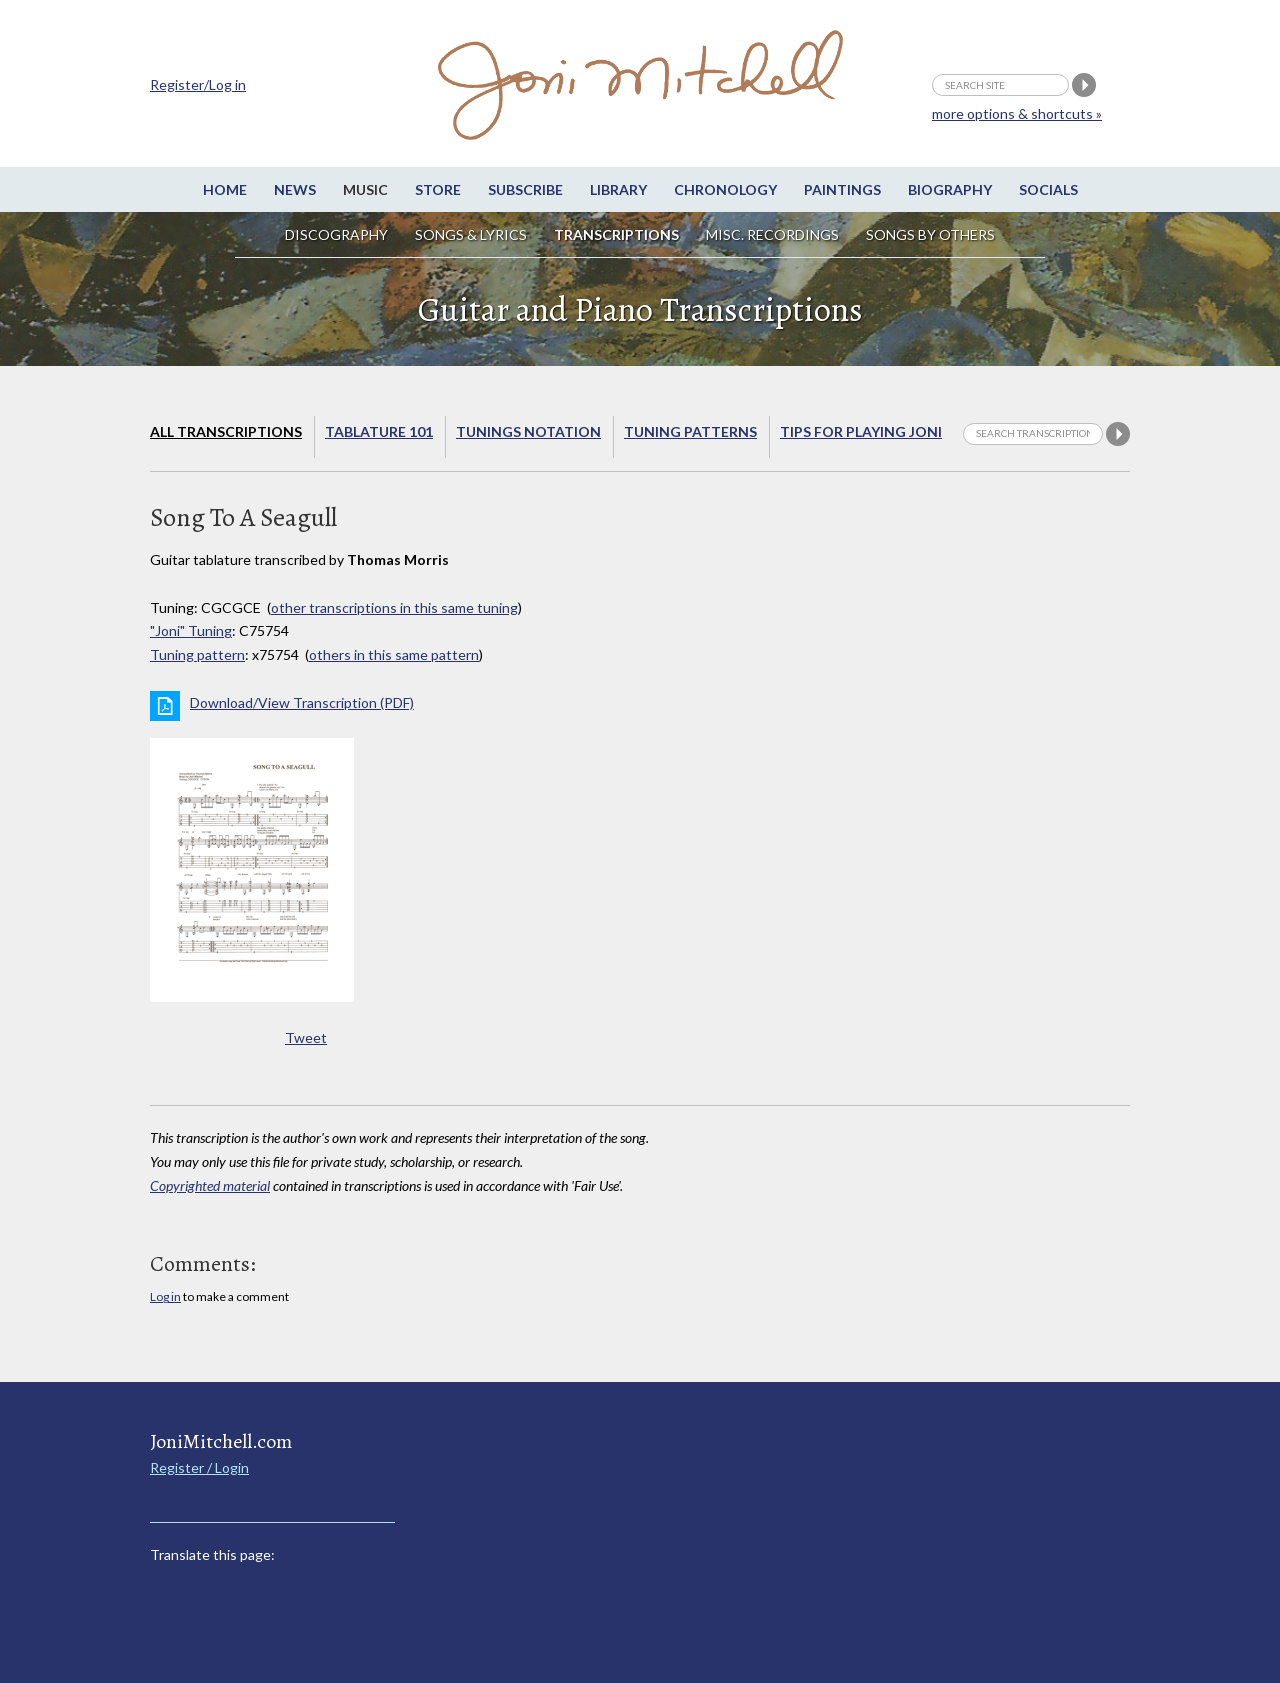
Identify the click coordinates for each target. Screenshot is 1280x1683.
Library (618, 189)
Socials (1048, 189)
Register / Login (199, 1467)
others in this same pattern (394, 654)
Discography (336, 234)
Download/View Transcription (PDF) (302, 702)
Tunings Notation (528, 431)
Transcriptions (616, 234)
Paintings (842, 189)
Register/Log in (198, 84)
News (295, 189)
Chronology (725, 189)
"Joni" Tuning (191, 630)
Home (225, 189)
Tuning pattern (197, 654)
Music (365, 189)
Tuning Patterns (690, 431)
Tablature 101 (379, 431)
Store (438, 189)
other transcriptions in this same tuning (394, 607)
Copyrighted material (210, 1185)
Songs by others (930, 234)
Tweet (306, 1037)
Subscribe (525, 189)
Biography (950, 189)
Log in (165, 1296)
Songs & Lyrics (471, 234)
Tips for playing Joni (861, 431)
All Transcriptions (226, 431)
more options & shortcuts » (1017, 113)
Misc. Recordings (774, 234)
